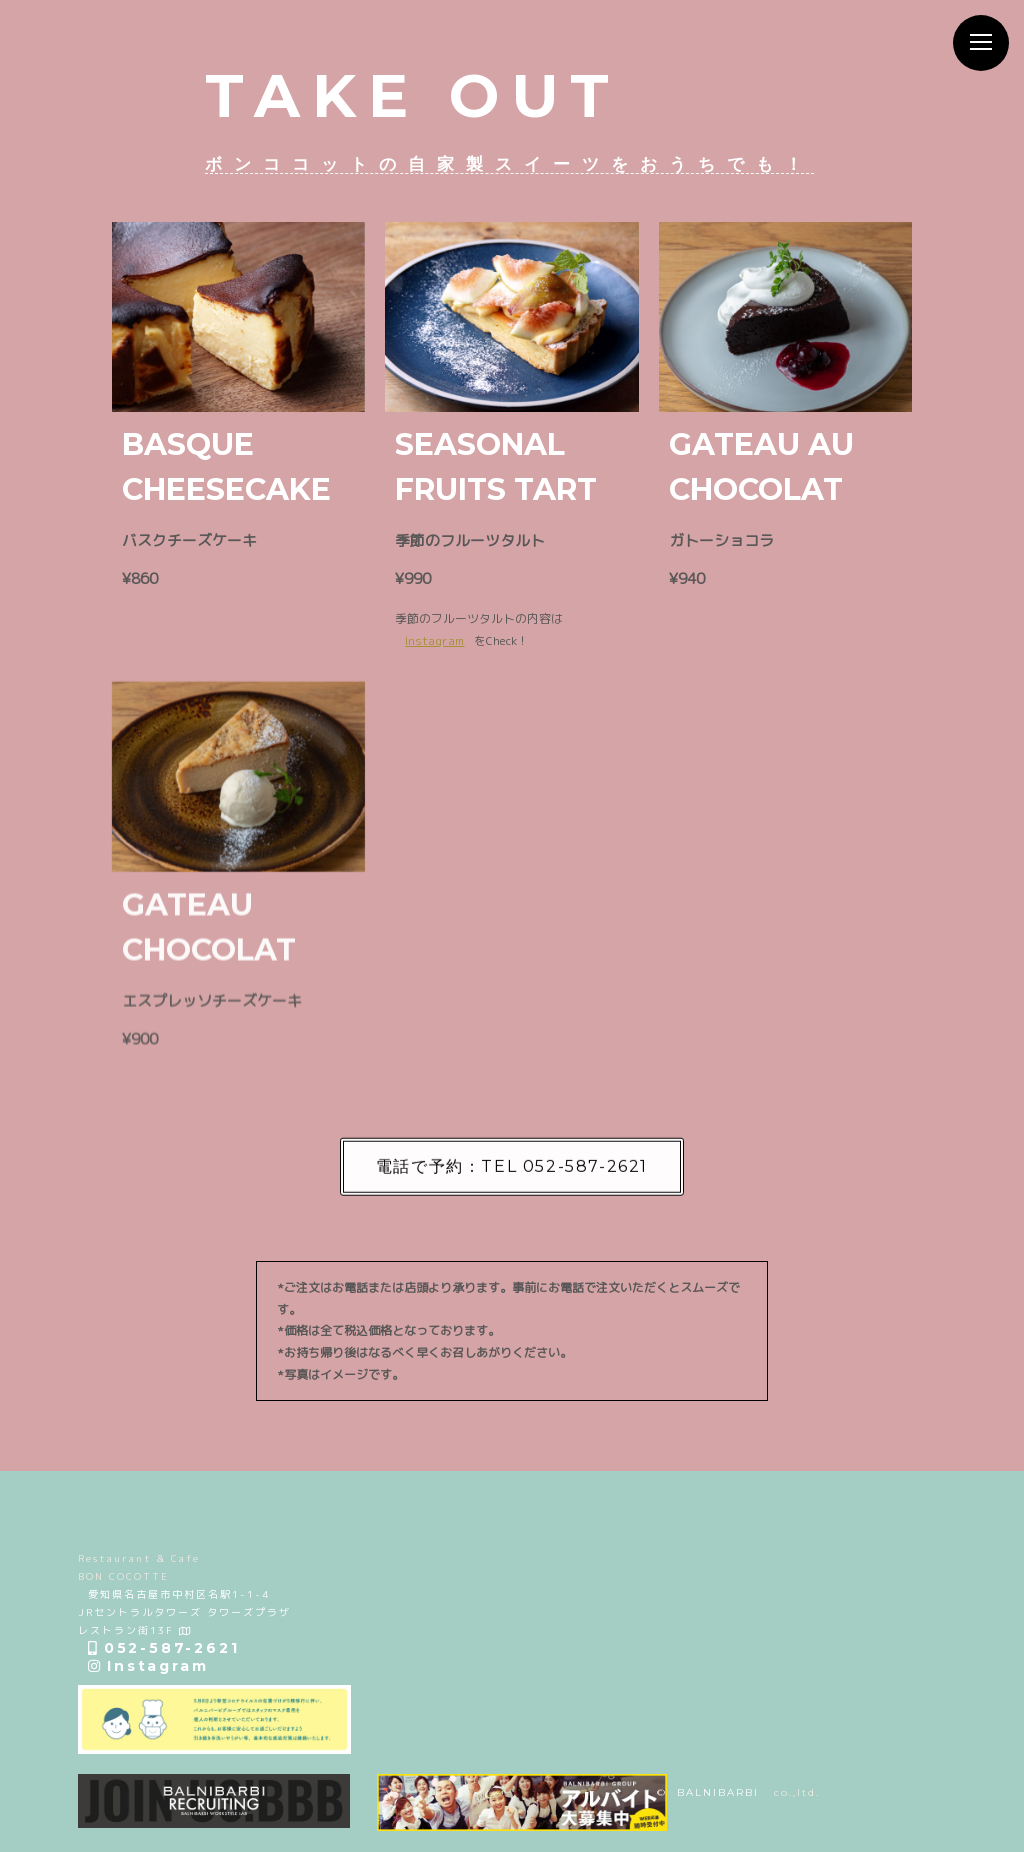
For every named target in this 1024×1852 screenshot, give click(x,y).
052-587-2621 (163, 1648)
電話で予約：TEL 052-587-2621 (512, 1175)
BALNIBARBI (718, 1792)
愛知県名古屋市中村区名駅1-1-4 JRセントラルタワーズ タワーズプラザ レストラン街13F (184, 1612)
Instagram (434, 642)
